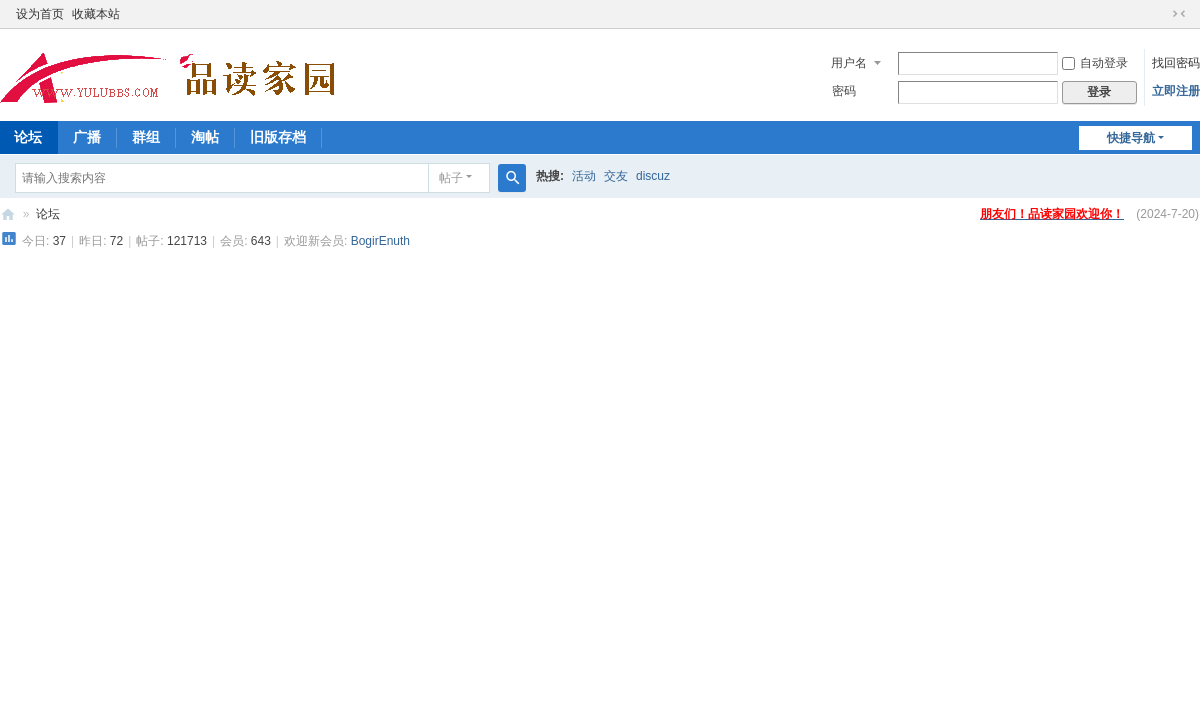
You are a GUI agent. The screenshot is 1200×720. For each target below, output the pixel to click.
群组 (146, 137)
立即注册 (1176, 91)
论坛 (48, 214)
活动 (584, 176)
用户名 (849, 63)
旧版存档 (278, 137)
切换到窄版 (1179, 14)
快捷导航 (1131, 138)
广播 (87, 137)
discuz (653, 176)
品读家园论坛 (8, 214)
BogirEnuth (380, 241)
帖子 (451, 178)
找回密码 (1176, 63)
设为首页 (40, 14)
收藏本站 (96, 14)
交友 (616, 176)
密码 (844, 91)
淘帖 (205, 137)
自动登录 (1095, 63)
